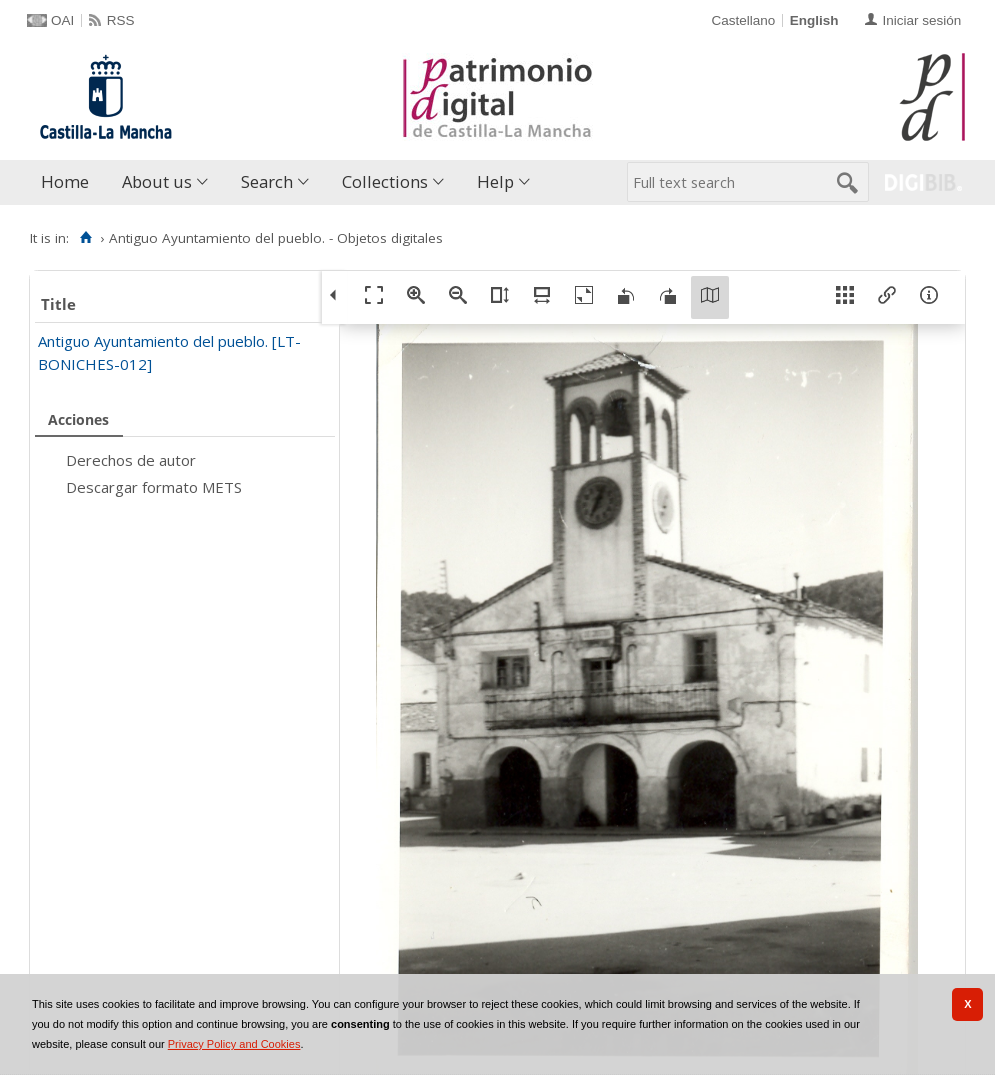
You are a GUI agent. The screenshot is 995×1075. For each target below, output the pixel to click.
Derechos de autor (131, 460)
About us (157, 181)
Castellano (743, 20)
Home (65, 181)
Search (267, 181)
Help (495, 181)
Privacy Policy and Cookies (234, 1044)
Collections (385, 181)
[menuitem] (69, 182)
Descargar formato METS (154, 487)
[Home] (85, 238)
